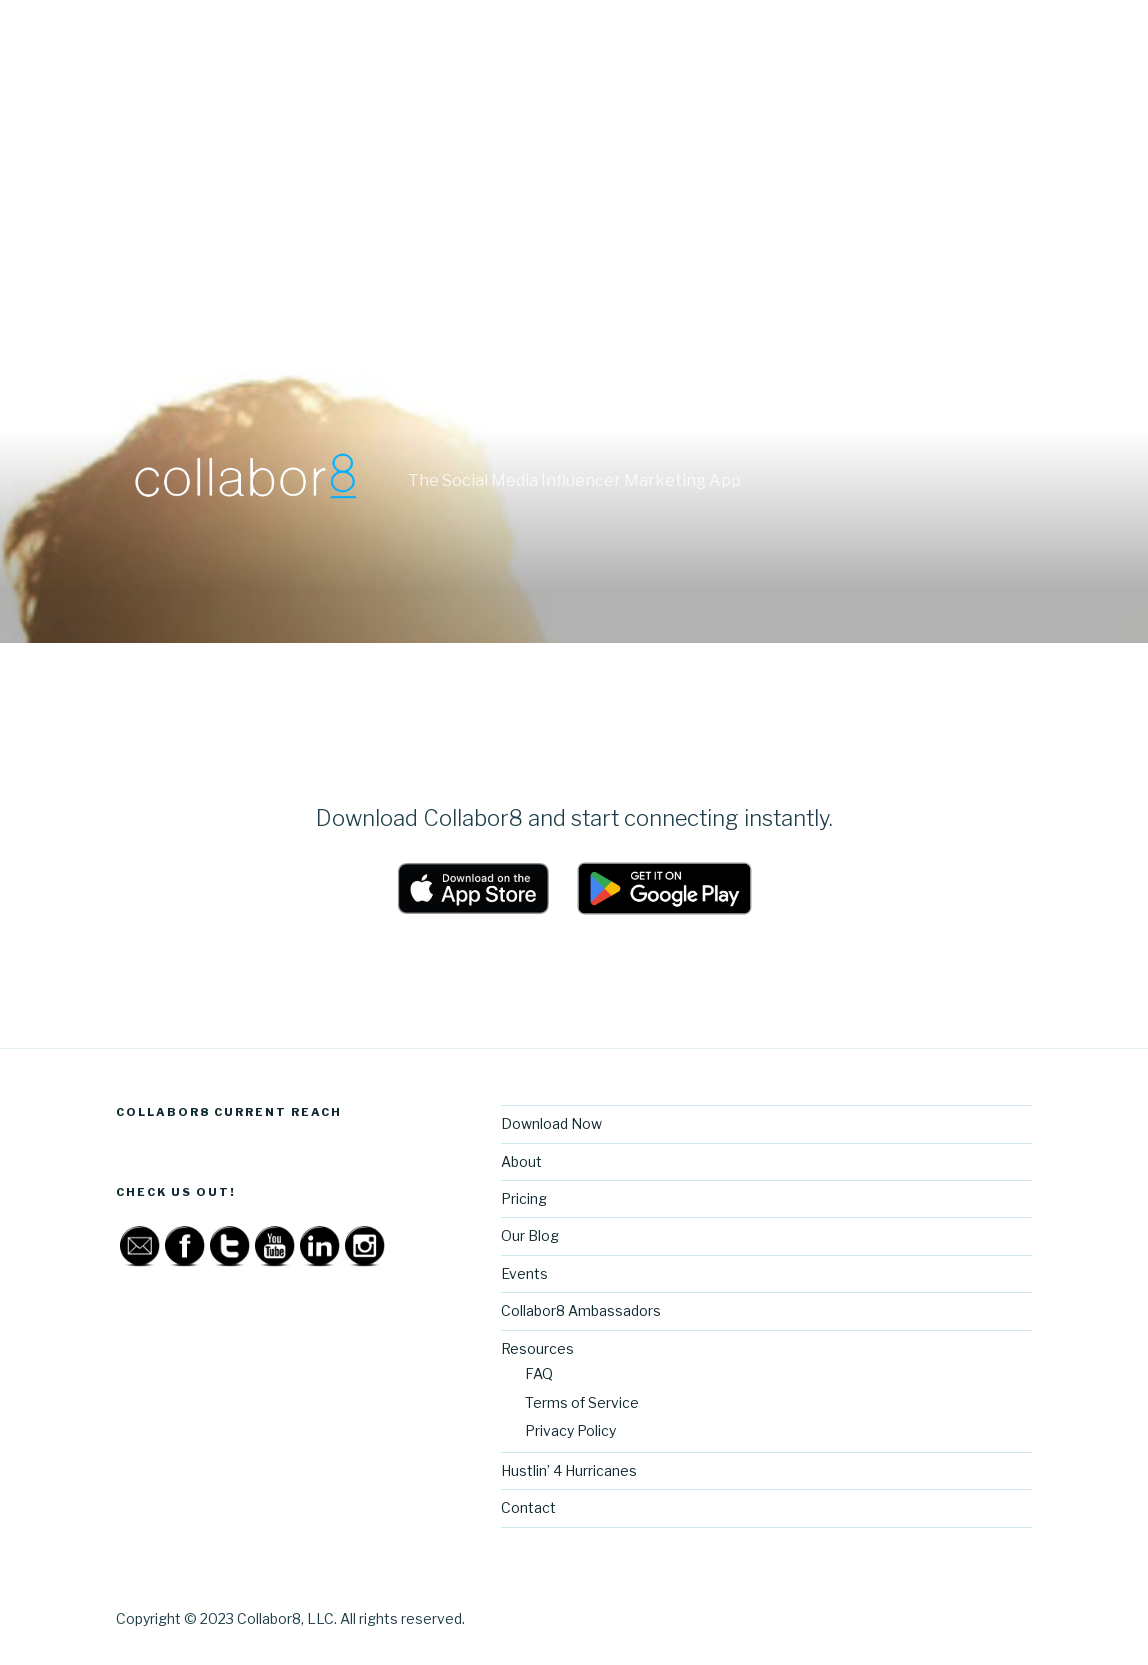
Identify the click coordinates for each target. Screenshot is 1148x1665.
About (521, 1161)
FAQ (539, 1373)
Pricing (524, 1198)
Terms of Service (582, 1402)
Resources (537, 1348)
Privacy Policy (570, 1430)
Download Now (551, 1123)
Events (524, 1273)
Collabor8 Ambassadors (581, 1310)
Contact (528, 1507)
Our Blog (530, 1235)
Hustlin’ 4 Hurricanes (569, 1470)
